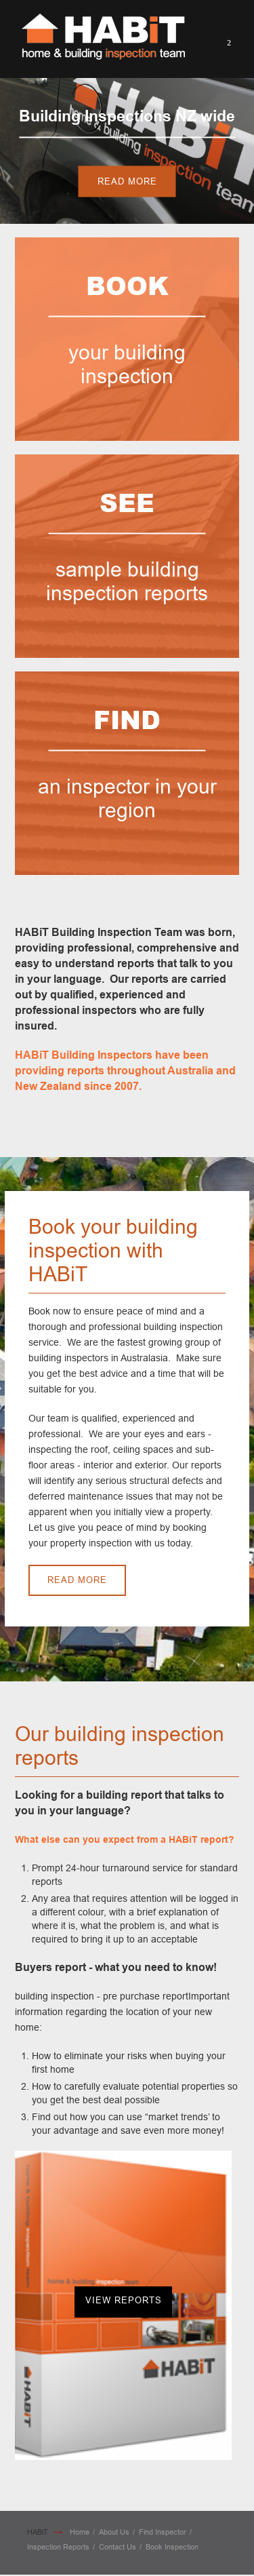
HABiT (37, 2532)
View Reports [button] (123, 2300)
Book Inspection (172, 2547)
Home (79, 2532)
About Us (114, 2532)
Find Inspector (162, 2532)
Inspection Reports (58, 2547)
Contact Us (117, 2547)
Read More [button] (127, 181)
